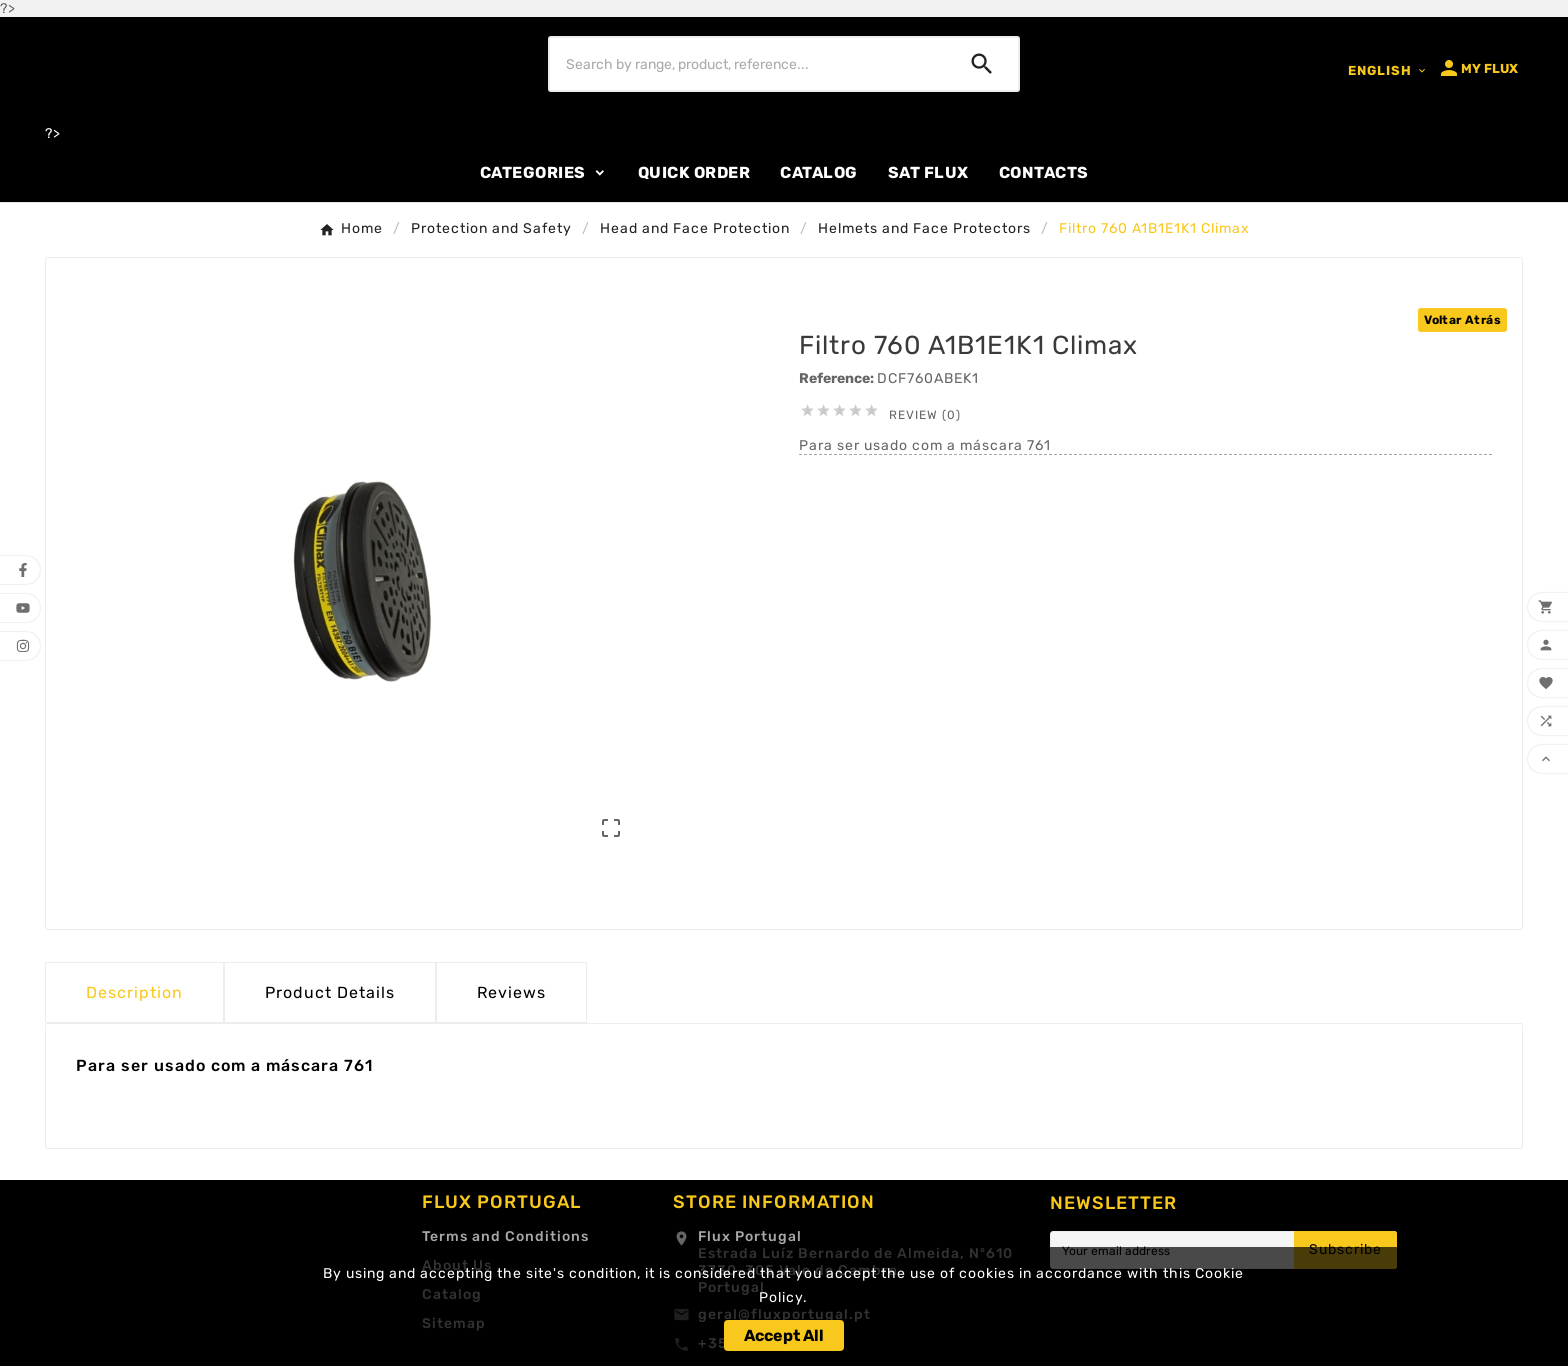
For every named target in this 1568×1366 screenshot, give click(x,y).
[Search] (748, 64)
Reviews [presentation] (511, 992)
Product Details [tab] (330, 992)
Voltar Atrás (1462, 320)
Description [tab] (134, 992)
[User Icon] (1477, 68)
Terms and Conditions (505, 1236)
